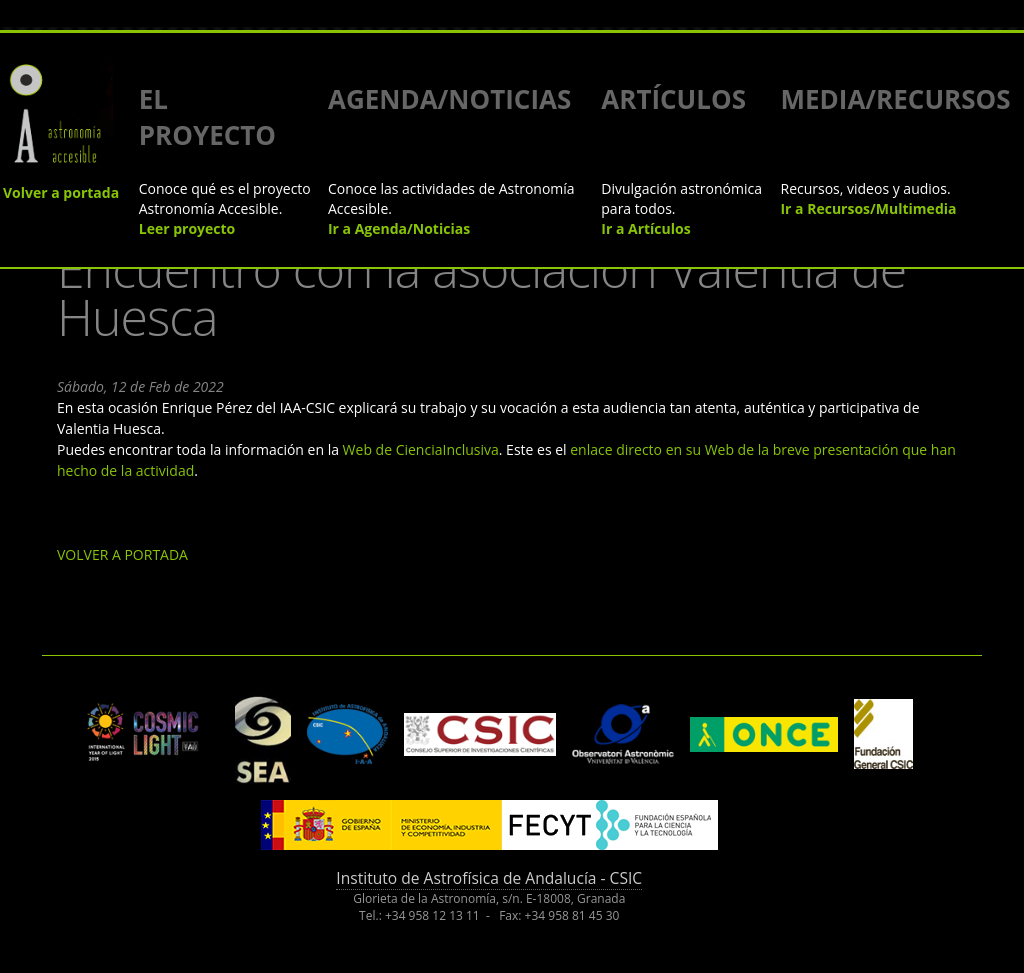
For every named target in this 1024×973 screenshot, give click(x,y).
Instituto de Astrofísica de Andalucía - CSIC (489, 878)
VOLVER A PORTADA (122, 554)
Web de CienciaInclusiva (421, 449)
